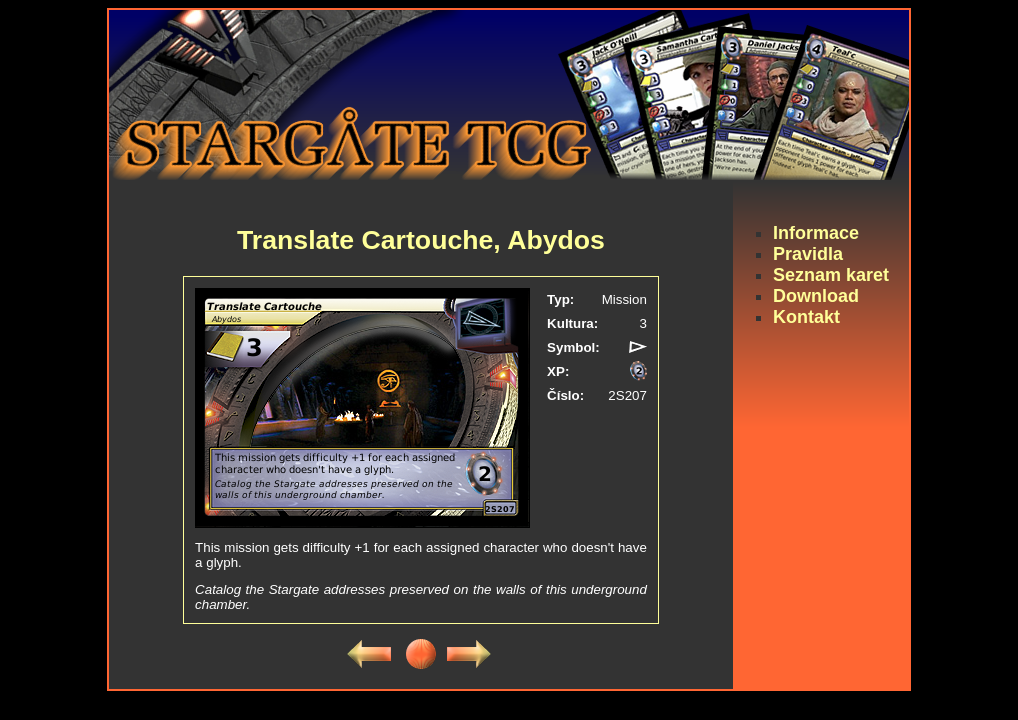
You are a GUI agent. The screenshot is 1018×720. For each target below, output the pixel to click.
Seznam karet (831, 275)
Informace (816, 233)
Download (816, 296)
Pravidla (808, 254)
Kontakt (806, 317)
